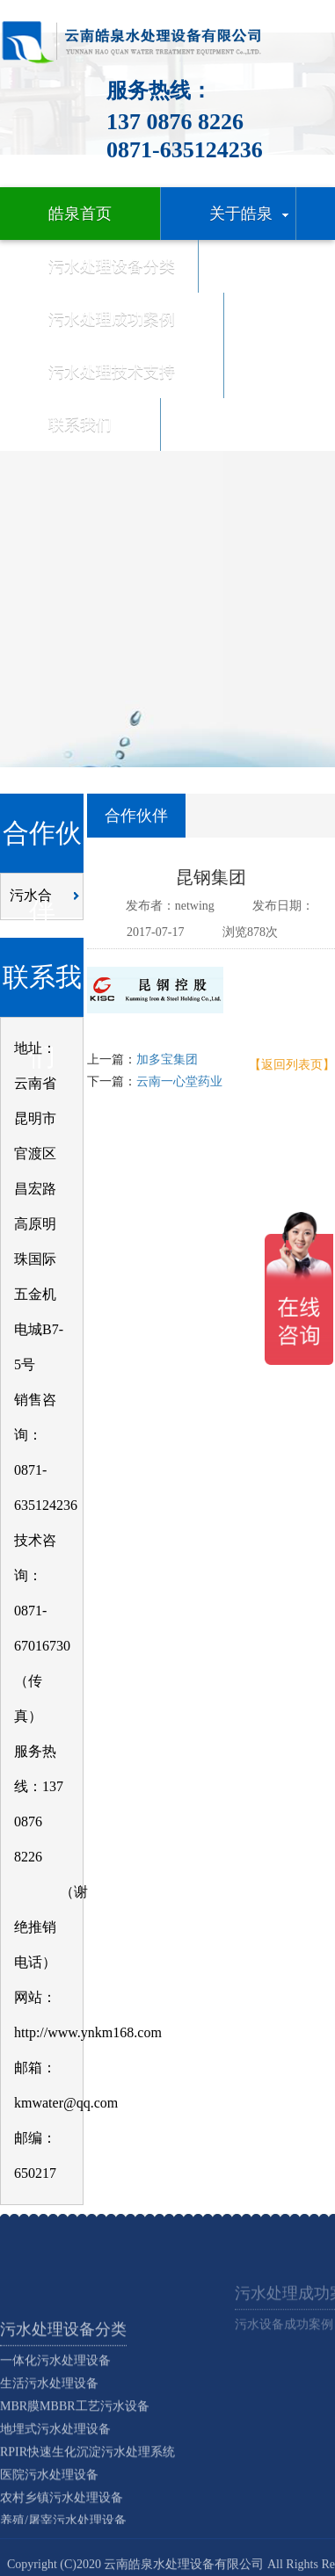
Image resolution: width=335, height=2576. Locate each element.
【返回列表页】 (292, 1064)
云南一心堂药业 (179, 1081)
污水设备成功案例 (284, 2340)
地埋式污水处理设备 (55, 2485)
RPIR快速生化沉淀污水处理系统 (87, 2507)
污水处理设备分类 (63, 2385)
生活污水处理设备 (49, 2439)
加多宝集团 (167, 1059)
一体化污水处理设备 (55, 2416)
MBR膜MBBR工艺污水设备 (74, 2462)
